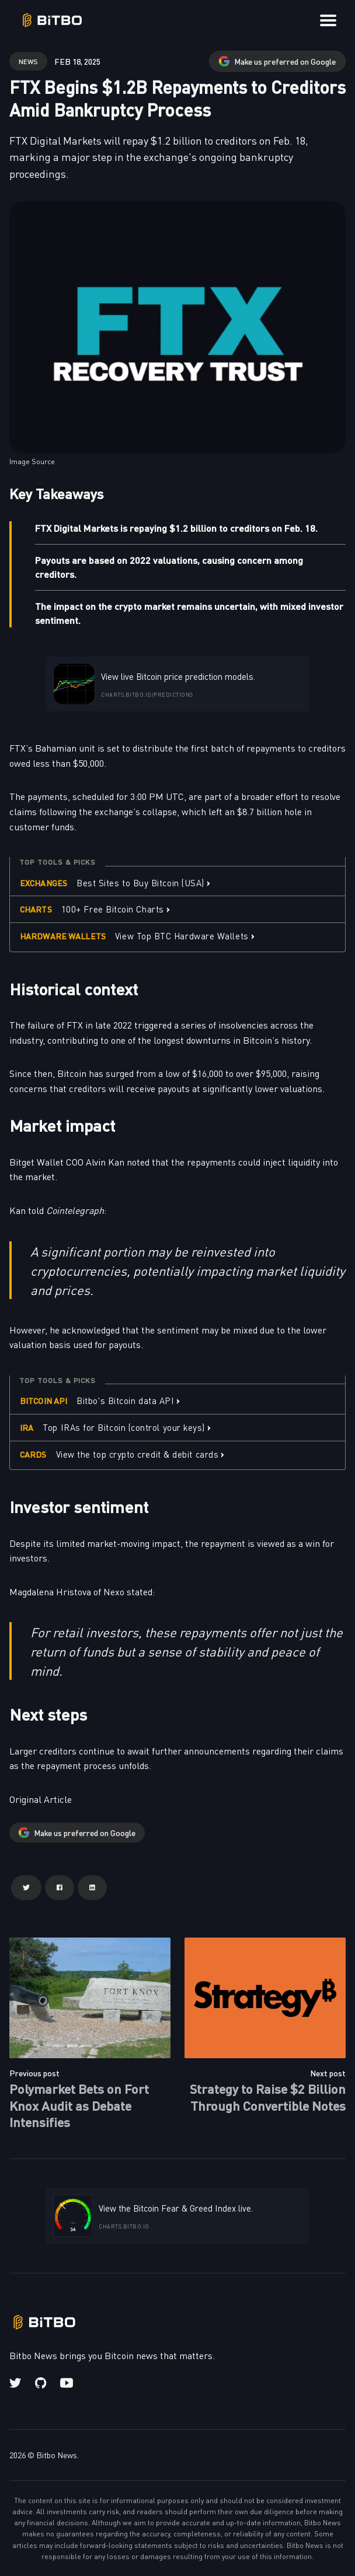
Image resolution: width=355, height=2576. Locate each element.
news (28, 61)
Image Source (32, 461)
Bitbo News (56, 2455)
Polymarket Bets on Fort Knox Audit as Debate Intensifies (79, 2105)
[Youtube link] (66, 2383)
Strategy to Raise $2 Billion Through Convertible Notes (268, 2096)
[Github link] (40, 2383)
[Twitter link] (16, 2383)
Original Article (40, 1798)
